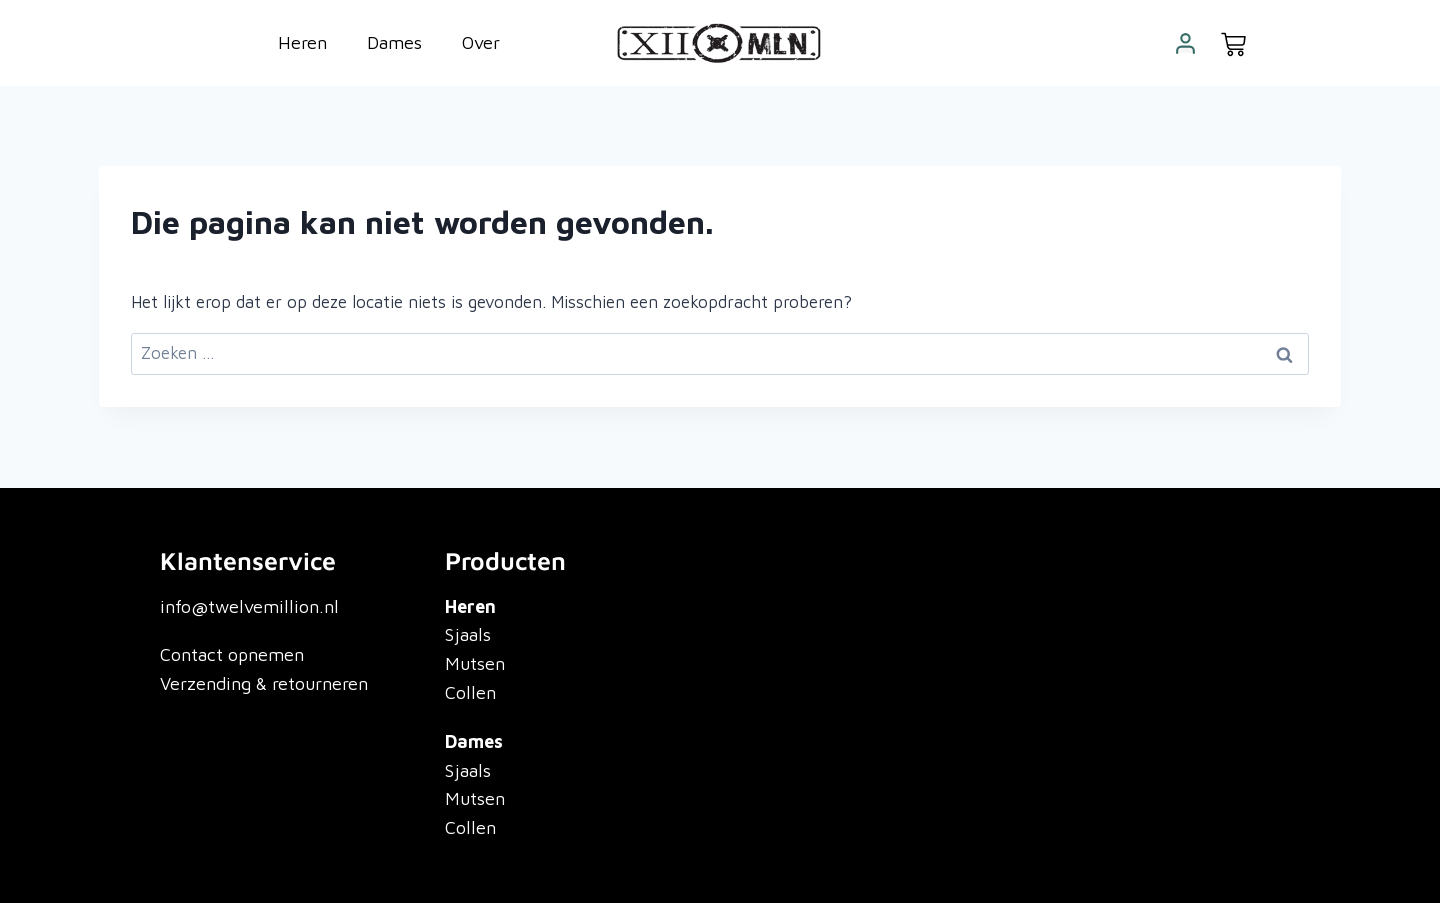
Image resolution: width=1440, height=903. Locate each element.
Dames (394, 42)
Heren (302, 42)
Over (481, 42)
